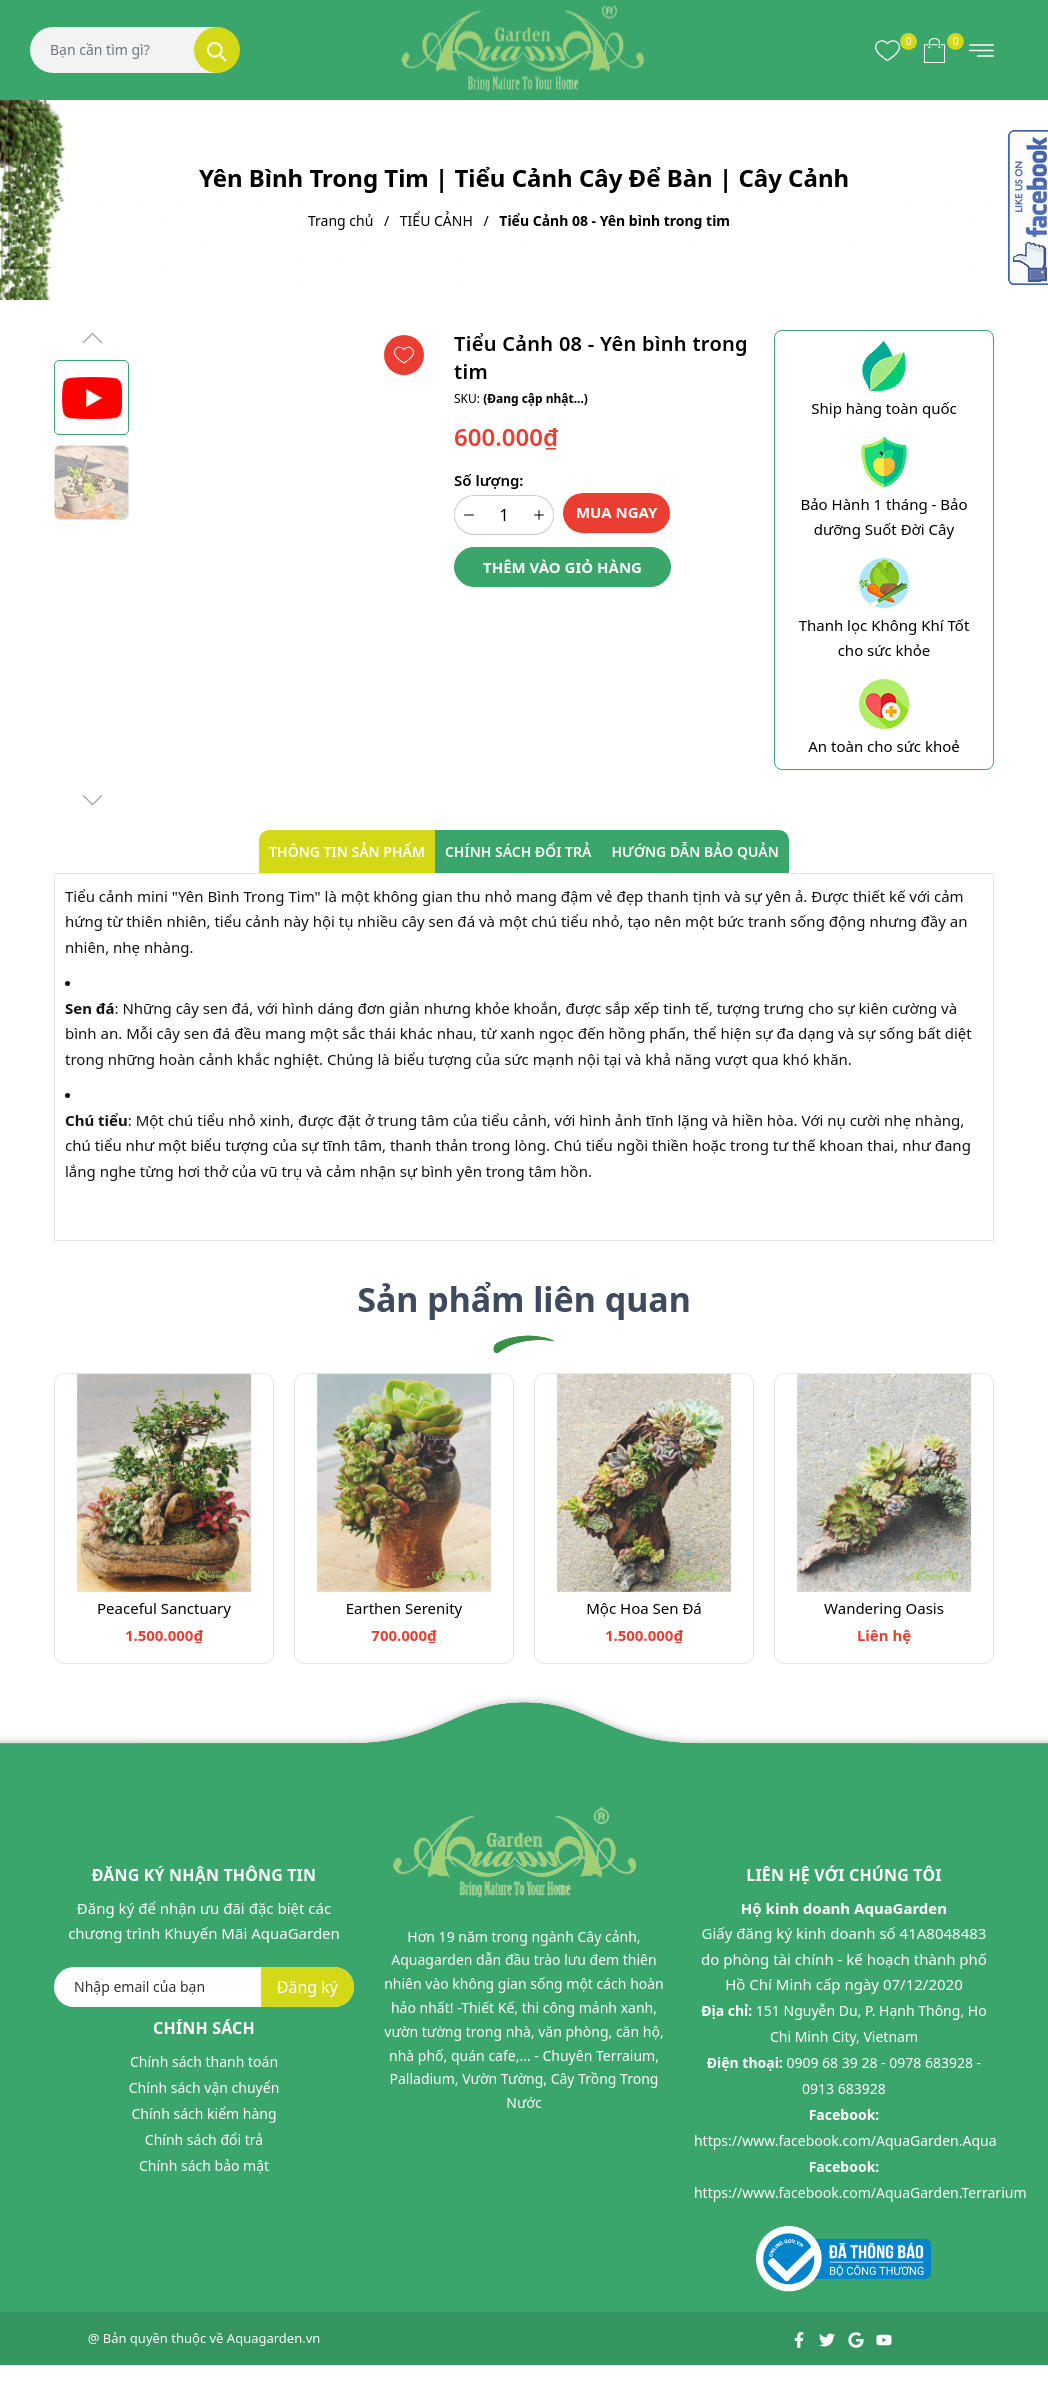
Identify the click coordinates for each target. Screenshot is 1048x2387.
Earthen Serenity (404, 1608)
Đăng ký (307, 1987)
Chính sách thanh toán (204, 2061)
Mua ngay (617, 512)
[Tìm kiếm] (217, 50)
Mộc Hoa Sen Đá (644, 1608)
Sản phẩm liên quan (524, 1299)
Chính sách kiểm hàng (203, 2113)
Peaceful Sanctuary (164, 1608)
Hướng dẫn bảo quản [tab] (694, 851)
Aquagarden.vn (274, 2338)
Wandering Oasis (884, 1608)
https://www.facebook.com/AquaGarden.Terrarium (860, 2192)
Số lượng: (488, 480)
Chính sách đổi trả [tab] (518, 851)
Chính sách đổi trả (204, 2139)
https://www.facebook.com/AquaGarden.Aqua (845, 2140)
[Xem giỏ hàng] (934, 50)
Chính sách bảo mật (204, 2165)
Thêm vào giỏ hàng (562, 567)
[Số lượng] (504, 515)
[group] (286, 570)
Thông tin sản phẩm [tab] (347, 851)
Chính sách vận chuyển (204, 2087)
